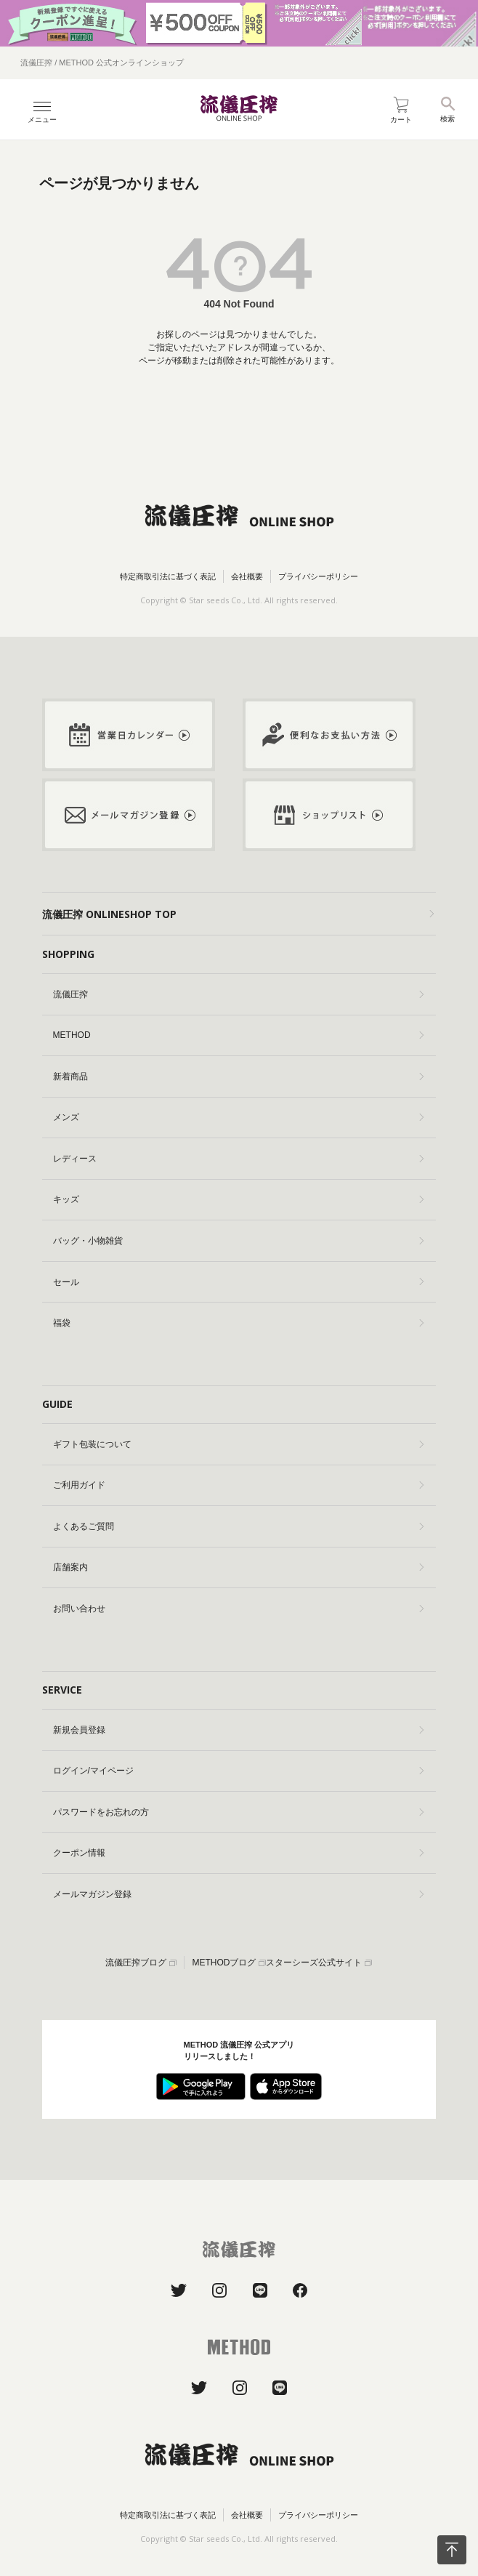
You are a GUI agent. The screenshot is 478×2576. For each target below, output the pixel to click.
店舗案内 (238, 1567)
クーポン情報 (238, 1853)
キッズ (238, 1199)
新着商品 (238, 1076)
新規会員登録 (238, 1730)
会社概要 (247, 576)
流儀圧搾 (238, 994)
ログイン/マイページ (238, 1771)
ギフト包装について (238, 1444)
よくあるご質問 (238, 1526)
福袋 (238, 1323)
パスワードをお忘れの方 (238, 1812)
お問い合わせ (238, 1608)
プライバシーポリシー (318, 576)
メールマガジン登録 (238, 1894)
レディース (238, 1159)
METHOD (238, 1035)
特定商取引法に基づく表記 (168, 576)
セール (238, 1282)
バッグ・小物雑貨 (238, 1241)
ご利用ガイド (238, 1485)
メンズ (238, 1117)
